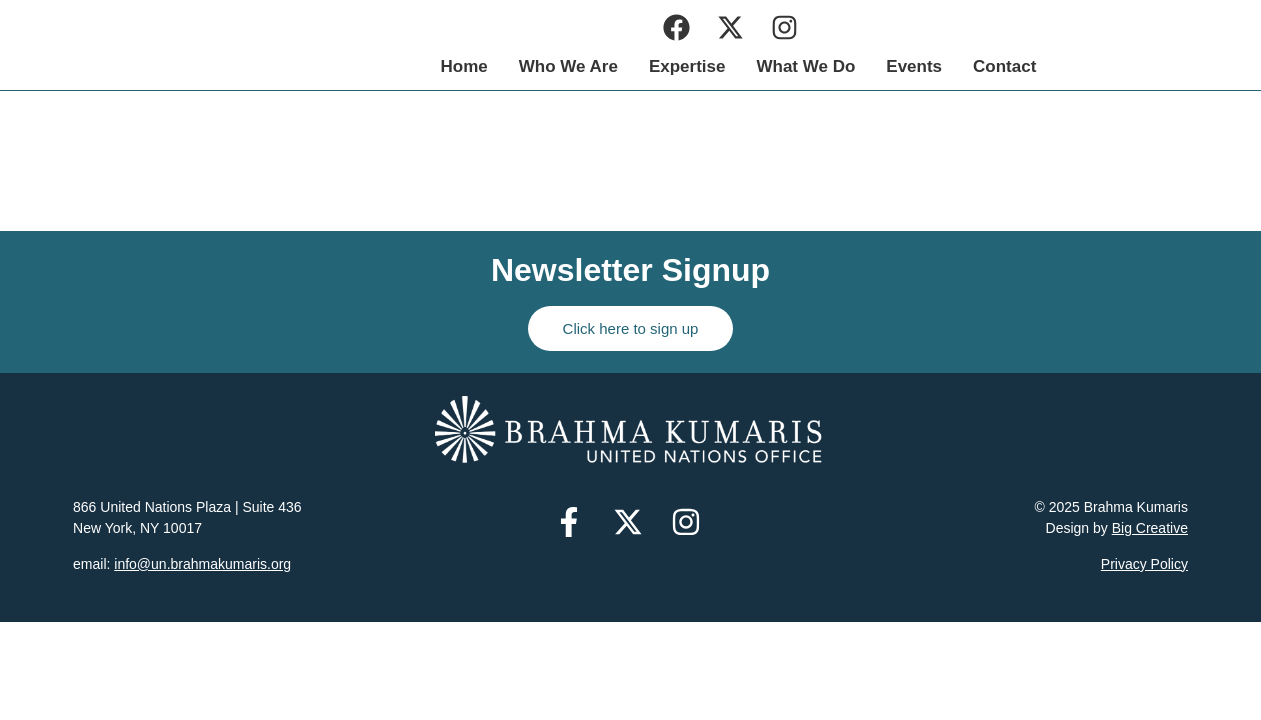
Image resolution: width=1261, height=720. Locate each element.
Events (1076, 66)
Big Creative (1150, 528)
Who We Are (729, 66)
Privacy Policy (1144, 564)
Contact (1166, 66)
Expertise (849, 66)
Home (625, 66)
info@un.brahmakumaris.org (202, 564)
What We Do (967, 66)
